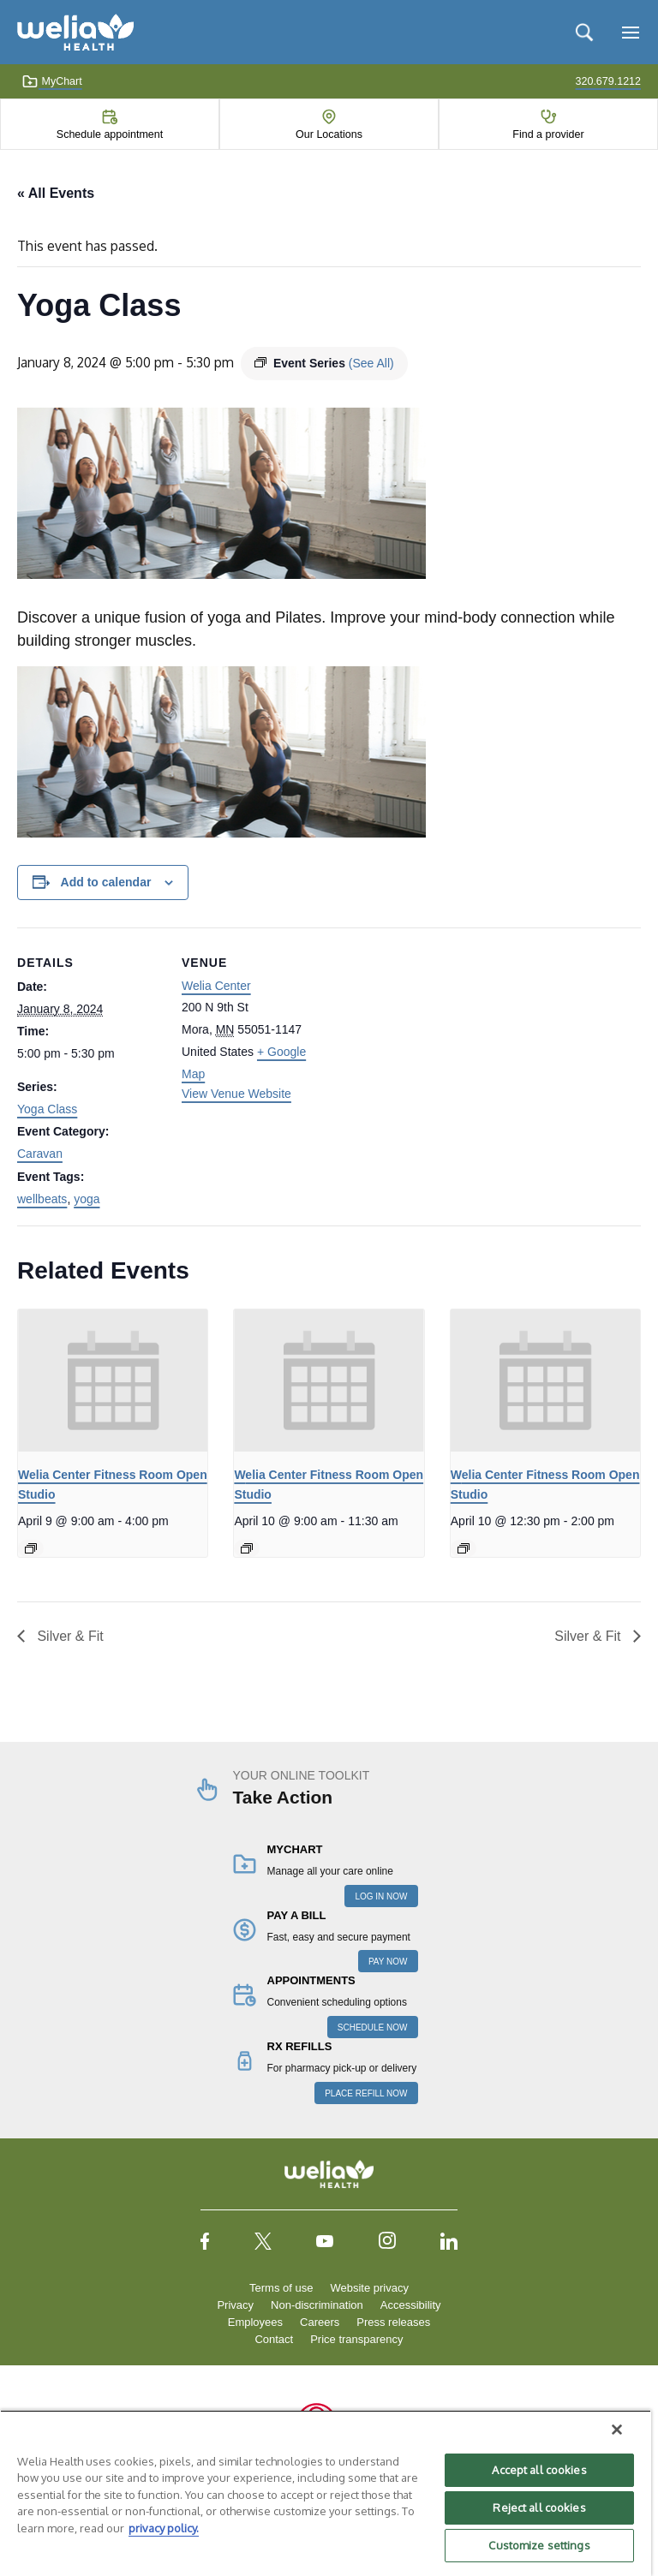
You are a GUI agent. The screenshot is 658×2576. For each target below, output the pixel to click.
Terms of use (281, 2287)
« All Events (55, 193)
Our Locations (329, 134)
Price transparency (356, 2339)
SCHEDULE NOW (373, 2027)
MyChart (51, 81)
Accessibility (410, 2305)
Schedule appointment (110, 134)
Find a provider (547, 134)
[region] (325, 2493)
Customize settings (538, 2545)
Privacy (235, 2305)
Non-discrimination (317, 2305)
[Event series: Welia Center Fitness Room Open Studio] (31, 1548)
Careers (319, 2322)
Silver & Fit (68, 1636)
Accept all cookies (539, 2470)
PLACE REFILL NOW (366, 2093)
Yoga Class (47, 1109)
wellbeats (42, 1199)
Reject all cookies (539, 2507)
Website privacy (369, 2287)
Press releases (393, 2322)
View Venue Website (236, 1093)
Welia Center (216, 986)
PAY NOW (388, 1961)
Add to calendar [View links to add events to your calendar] (106, 882)
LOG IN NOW (381, 1896)
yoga (86, 1199)
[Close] (617, 2429)
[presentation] (112, 1380)
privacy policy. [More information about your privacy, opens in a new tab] (164, 2528)
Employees (255, 2322)
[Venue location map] (436, 1046)
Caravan (40, 1153)
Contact (273, 2339)
